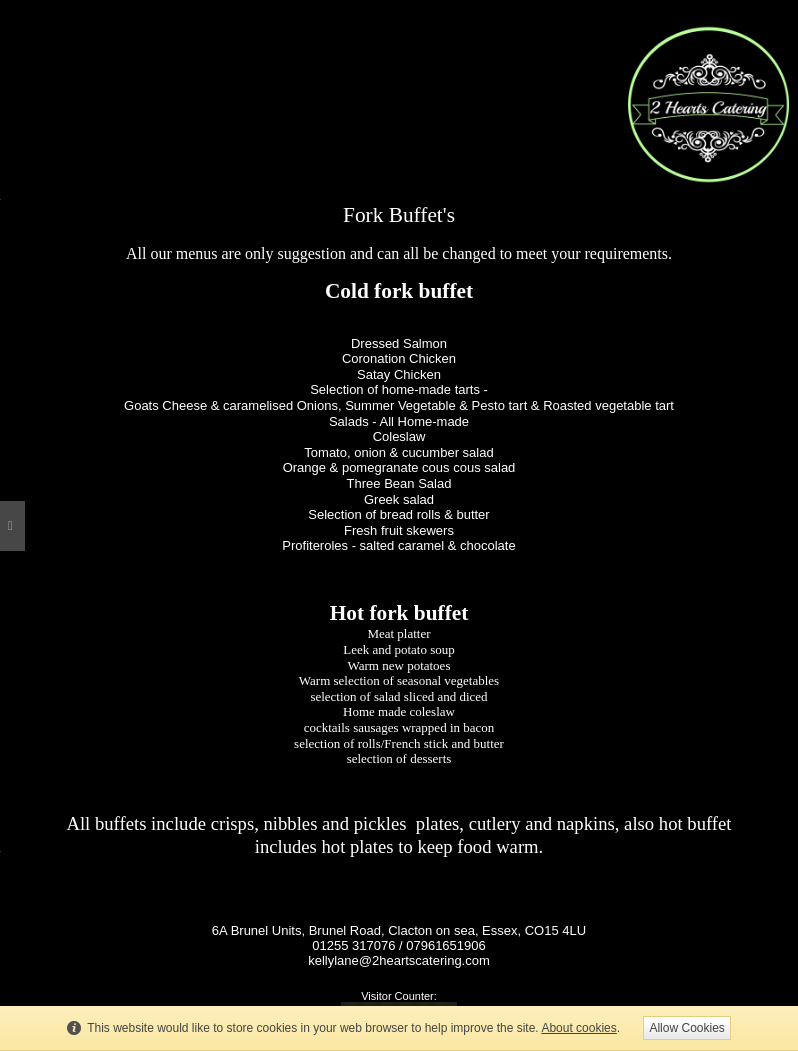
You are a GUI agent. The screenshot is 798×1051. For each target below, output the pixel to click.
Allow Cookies (686, 1028)
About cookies (578, 1028)
